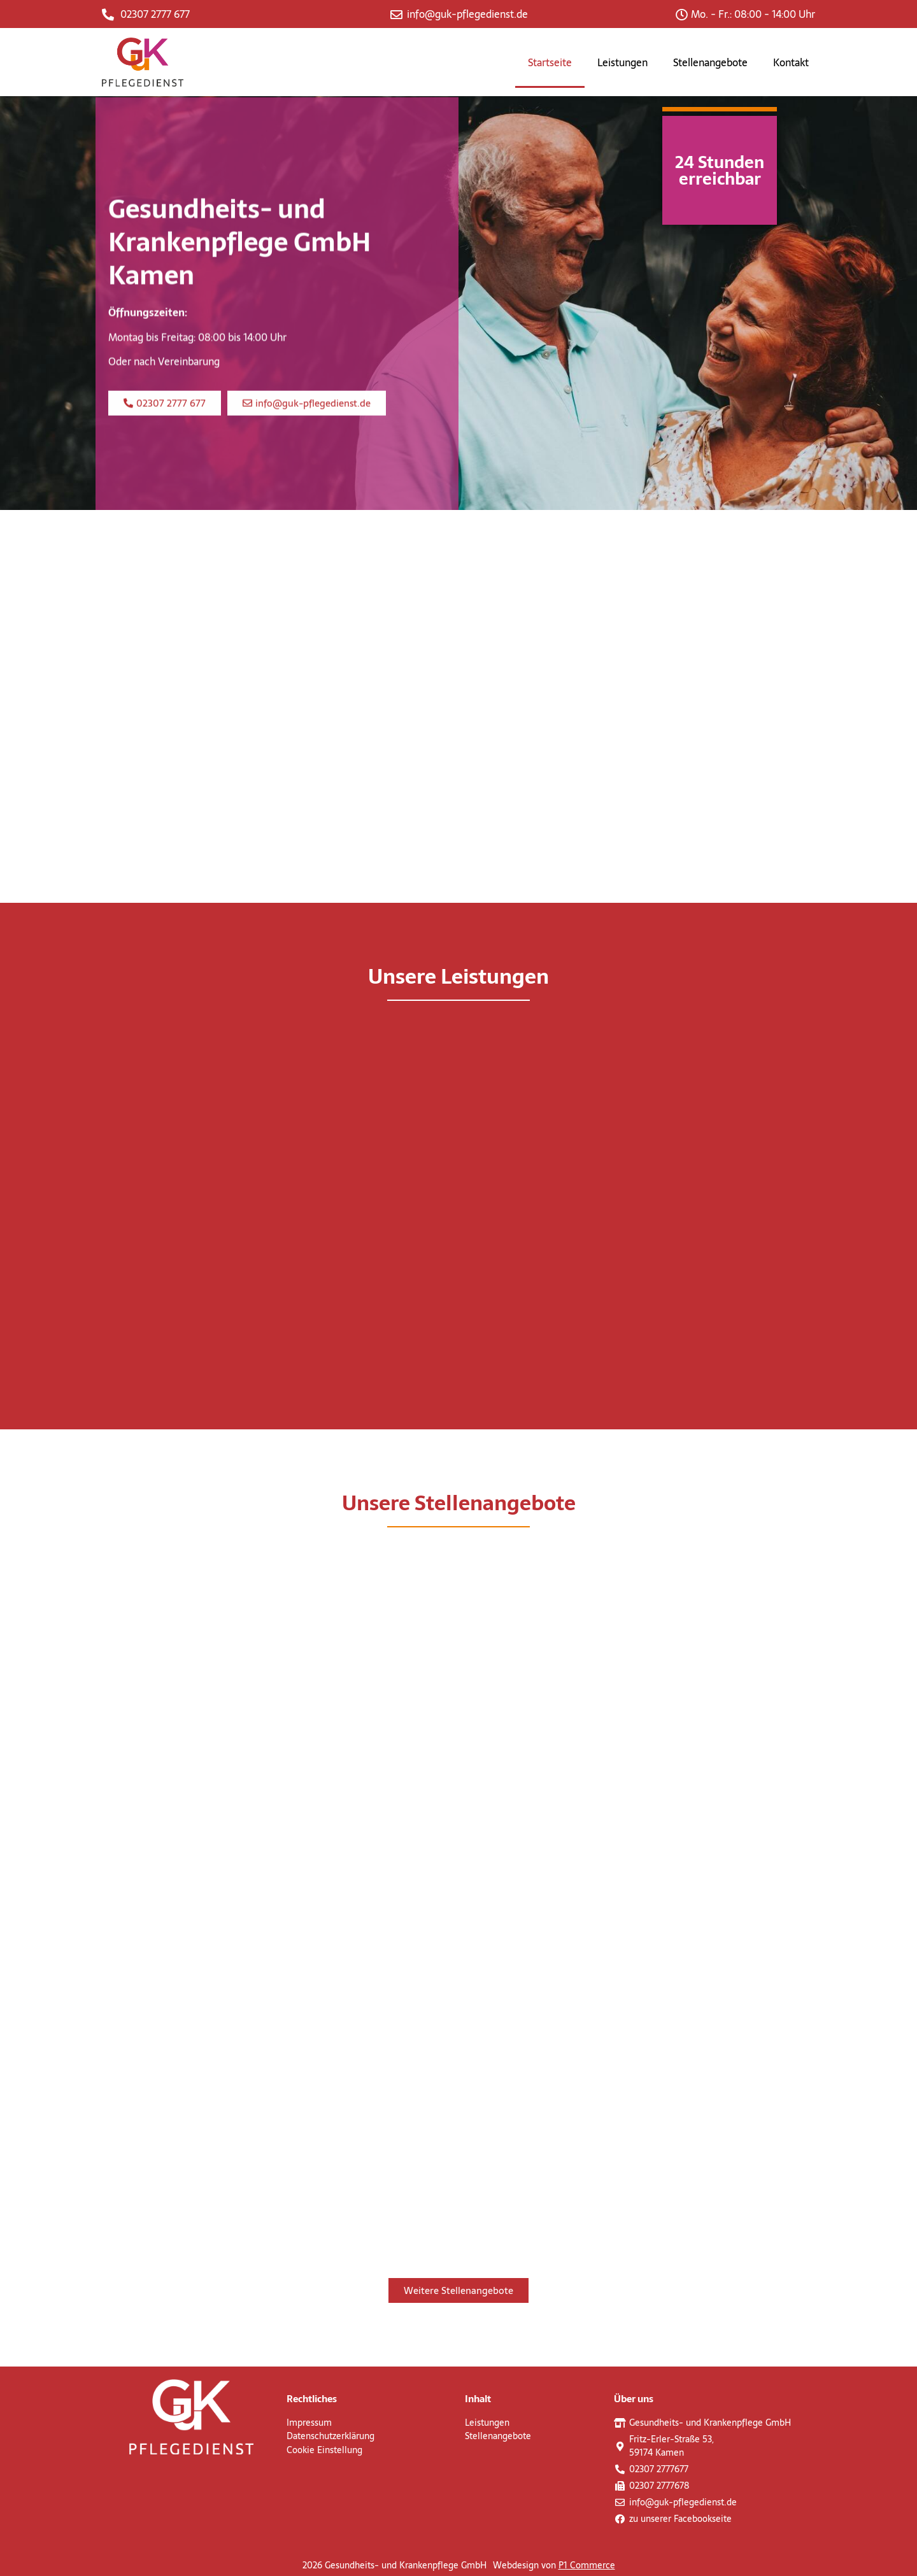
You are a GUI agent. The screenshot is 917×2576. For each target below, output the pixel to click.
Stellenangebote (710, 62)
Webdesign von (554, 2565)
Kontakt (791, 62)
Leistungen (622, 62)
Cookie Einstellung (324, 2450)
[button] (164, 428)
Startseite (550, 62)
